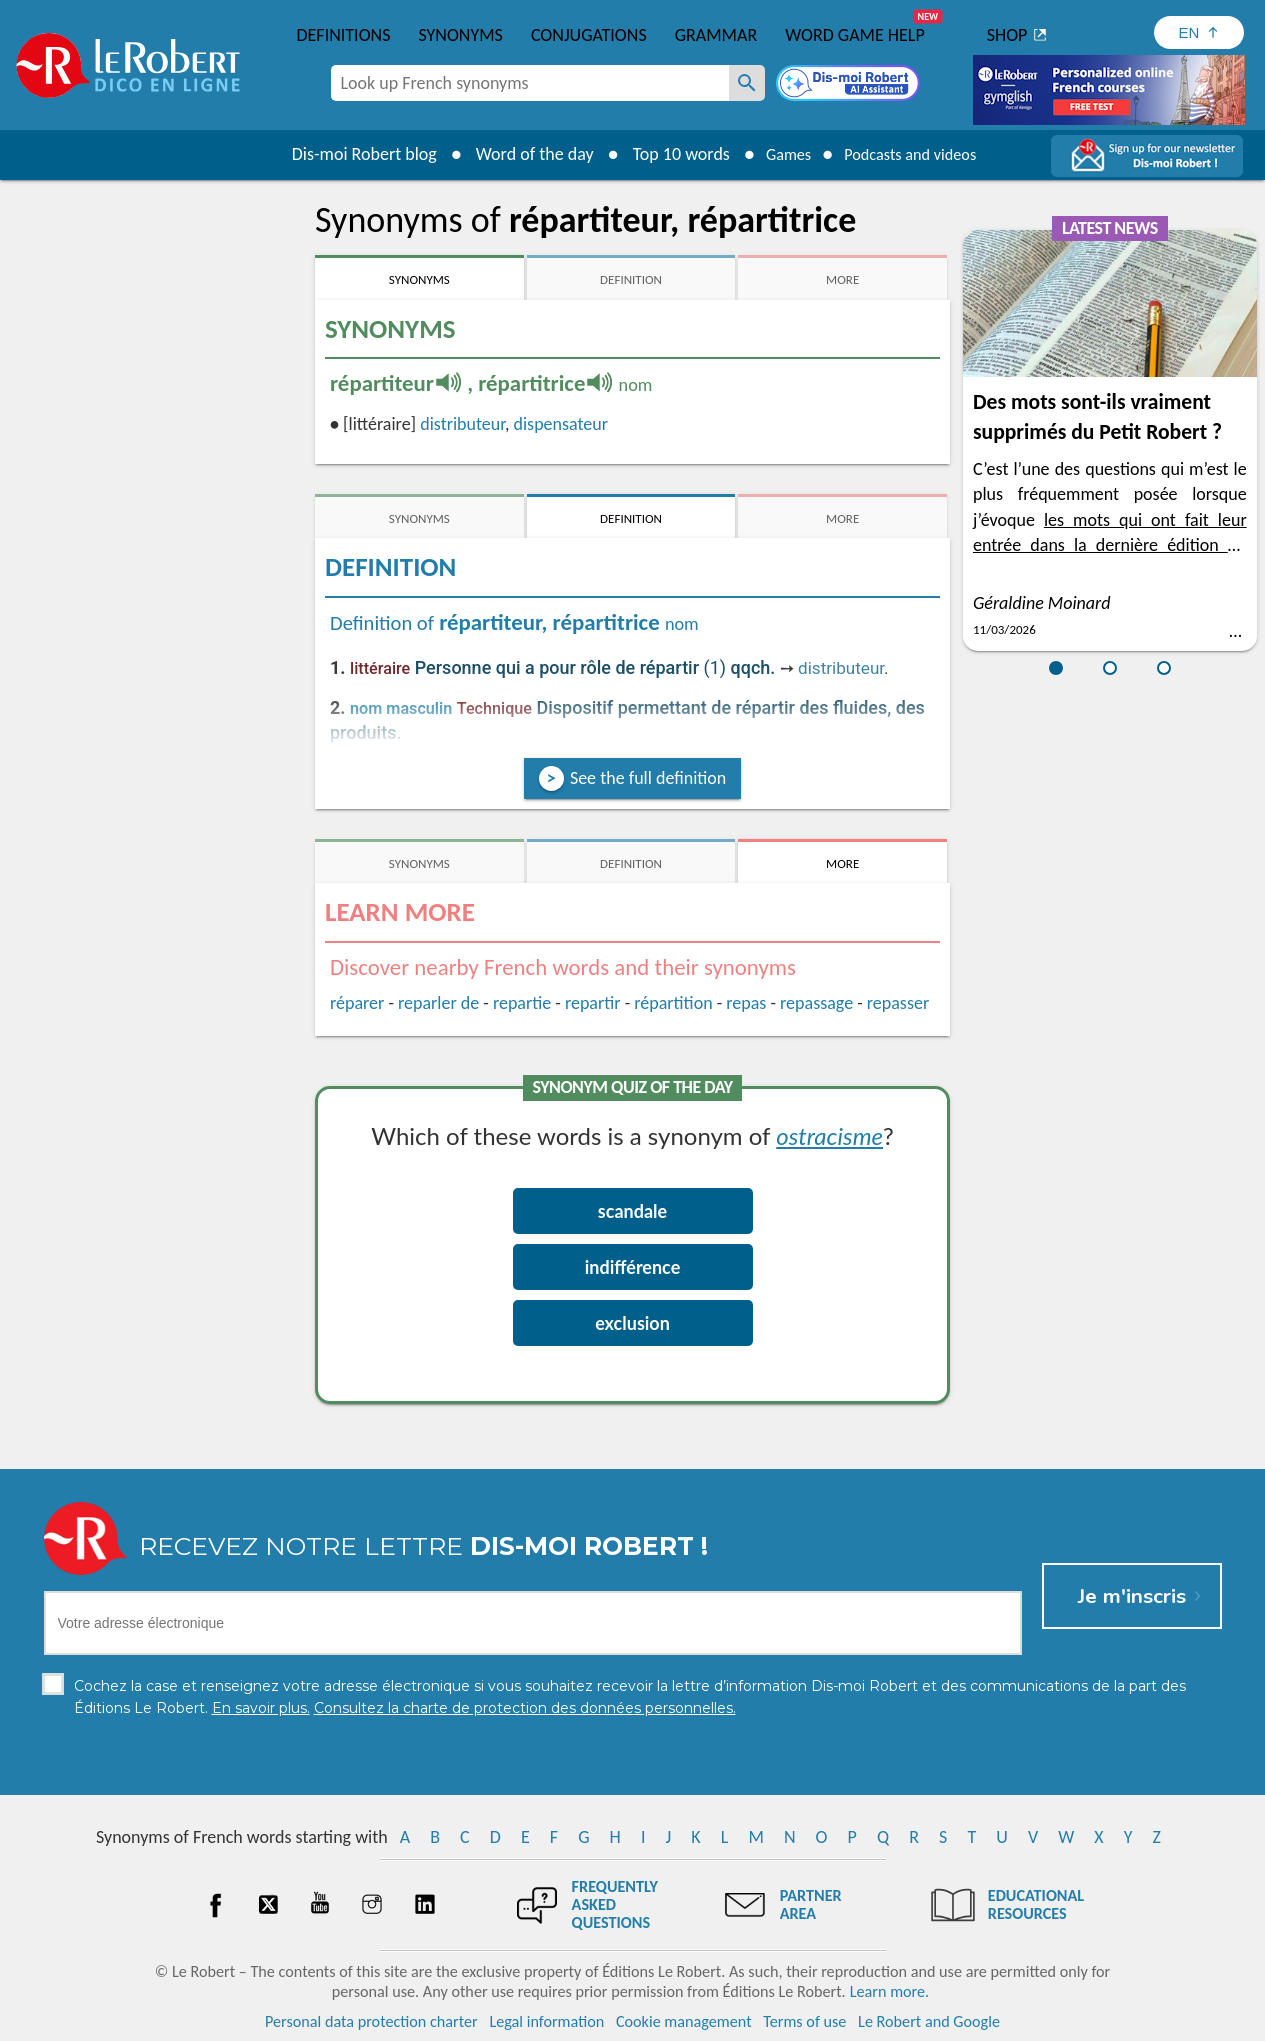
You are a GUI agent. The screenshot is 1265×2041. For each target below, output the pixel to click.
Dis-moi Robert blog (348, 154)
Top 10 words (665, 154)
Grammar (716, 35)
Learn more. (889, 1990)
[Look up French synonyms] (747, 83)
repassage (816, 1003)
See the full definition (648, 778)
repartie (522, 1003)
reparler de (438, 1003)
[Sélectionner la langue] (1199, 32)
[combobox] (530, 83)
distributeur (462, 424)
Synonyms (460, 35)
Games (778, 154)
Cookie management (684, 2020)
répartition (673, 1003)
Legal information (546, 2020)
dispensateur (561, 424)
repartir (593, 1003)
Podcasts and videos (915, 154)
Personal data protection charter (371, 2020)
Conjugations (589, 35)
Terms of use (804, 2020)
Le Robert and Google (929, 2020)
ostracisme (829, 1135)
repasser (898, 1003)
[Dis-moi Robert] (850, 85)
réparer (357, 1003)
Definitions (344, 35)
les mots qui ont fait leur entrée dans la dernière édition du (1110, 545)
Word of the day (519, 154)
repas (746, 1003)
